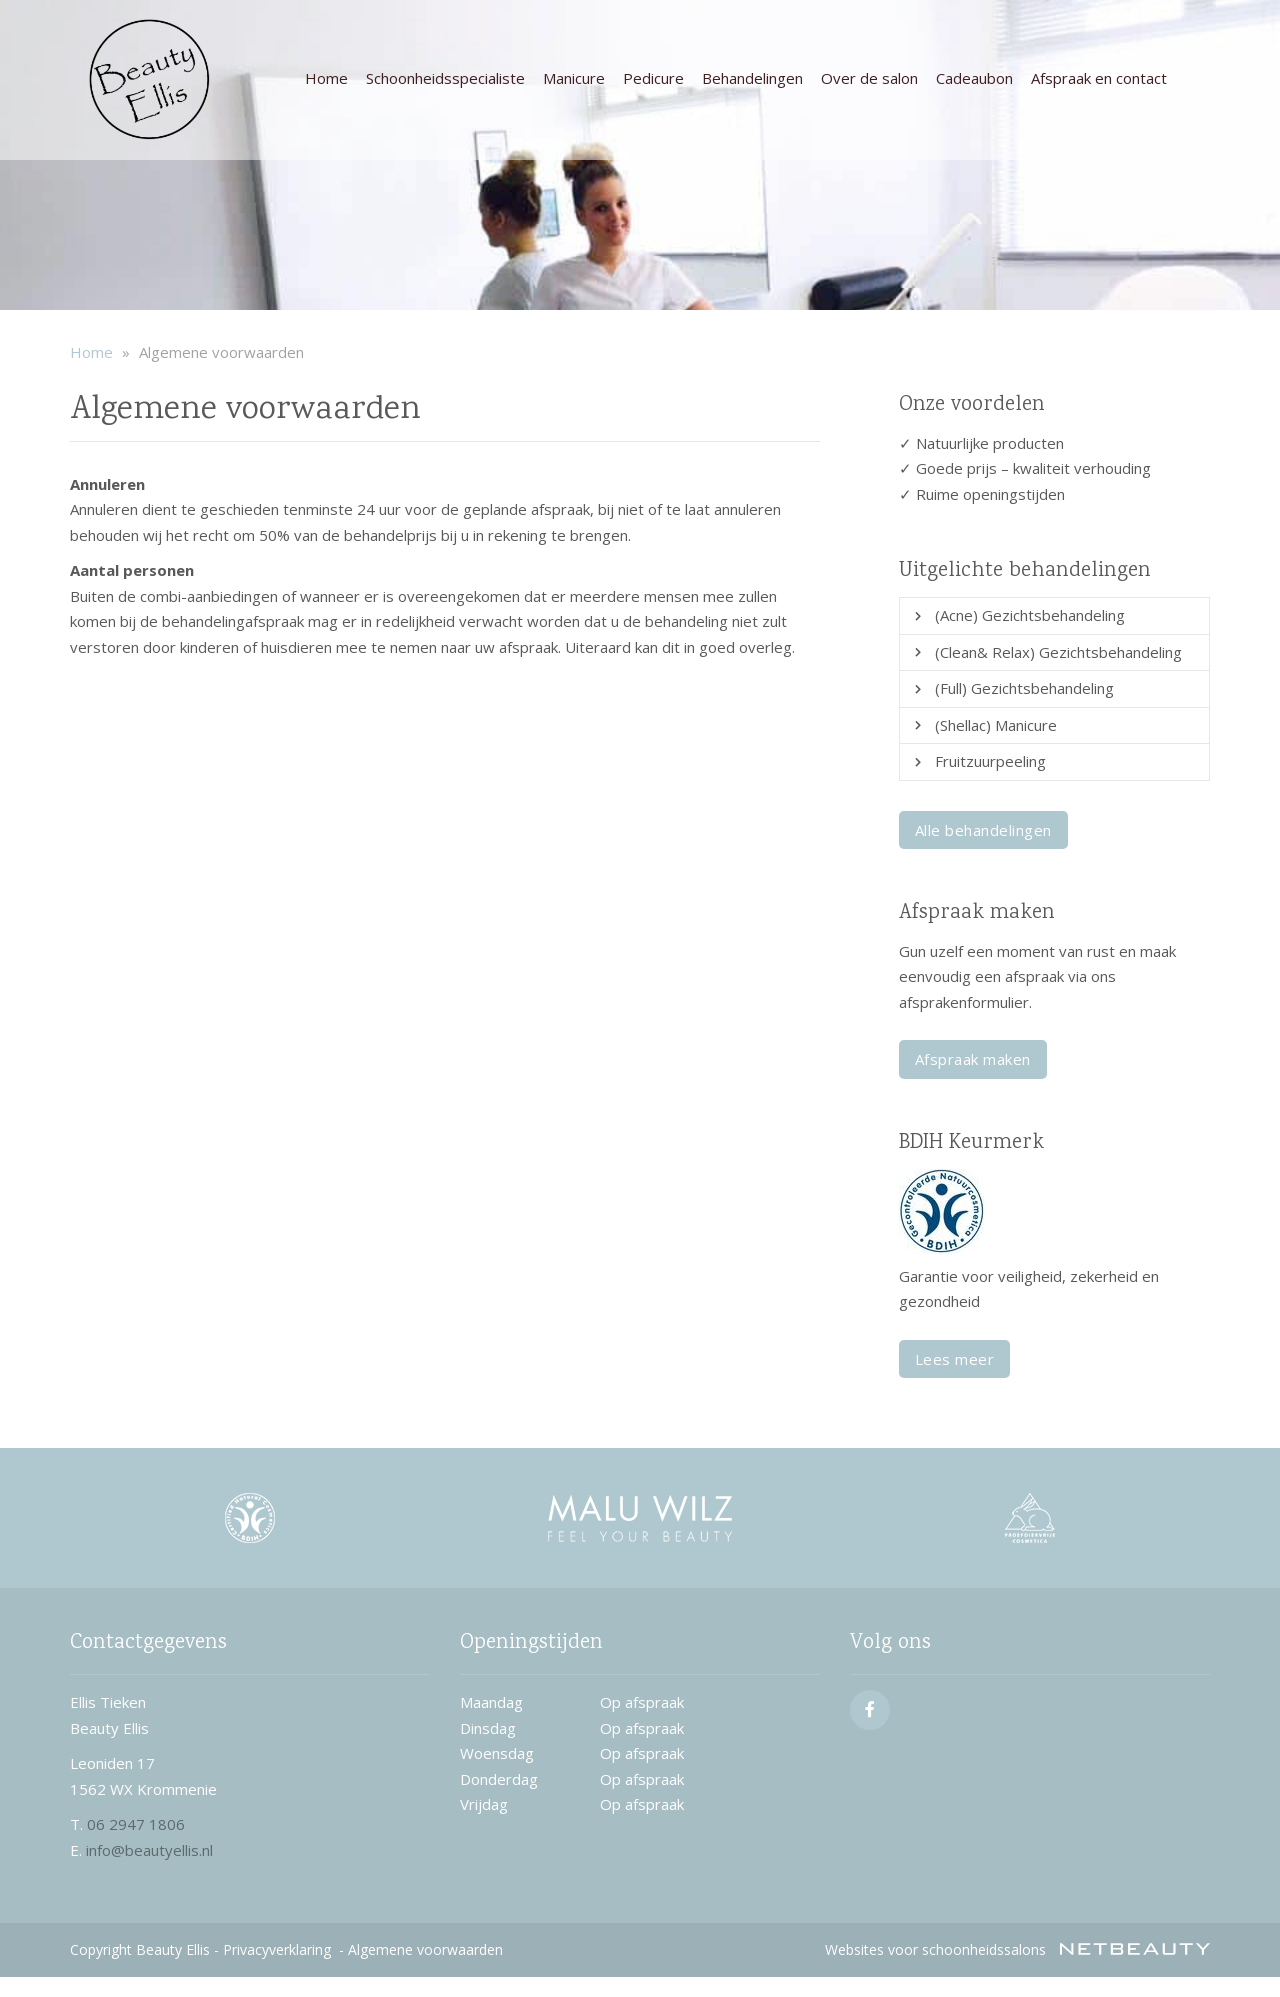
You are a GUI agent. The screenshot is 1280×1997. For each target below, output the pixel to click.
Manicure (574, 78)
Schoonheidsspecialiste (445, 78)
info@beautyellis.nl (149, 1850)
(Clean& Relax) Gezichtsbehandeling (1058, 652)
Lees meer (955, 1359)
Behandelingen (752, 78)
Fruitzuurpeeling (990, 761)
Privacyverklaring (277, 1949)
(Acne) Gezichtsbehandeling (1030, 615)
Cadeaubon (974, 78)
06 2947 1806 (136, 1824)
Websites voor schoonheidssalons (1017, 1949)
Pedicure (653, 78)
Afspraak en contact (1099, 78)
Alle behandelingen (983, 830)
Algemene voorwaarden (425, 1949)
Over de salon (869, 78)
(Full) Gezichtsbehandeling (1024, 688)
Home (326, 78)
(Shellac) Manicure (996, 725)
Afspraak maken (973, 1059)
